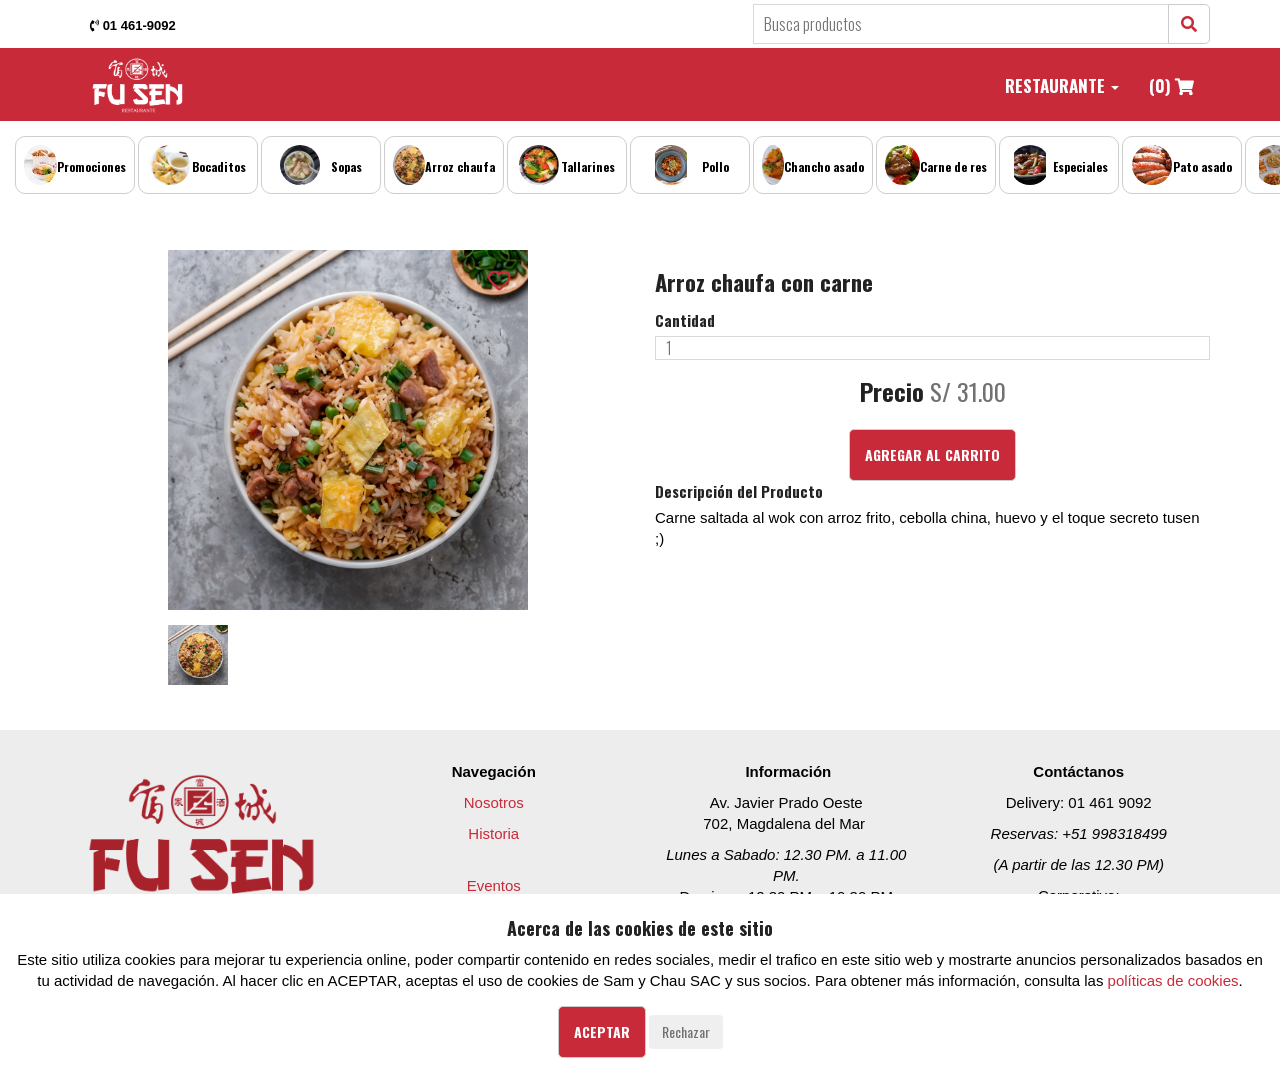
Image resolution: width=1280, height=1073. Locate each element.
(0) (1171, 85)
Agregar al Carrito (932, 454)
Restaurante (1062, 85)
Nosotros (494, 802)
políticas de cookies (1173, 980)
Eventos (494, 885)
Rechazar (686, 1031)
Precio (892, 392)
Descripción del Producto (739, 491)
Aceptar (602, 1031)
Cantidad (685, 320)
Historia (493, 833)
